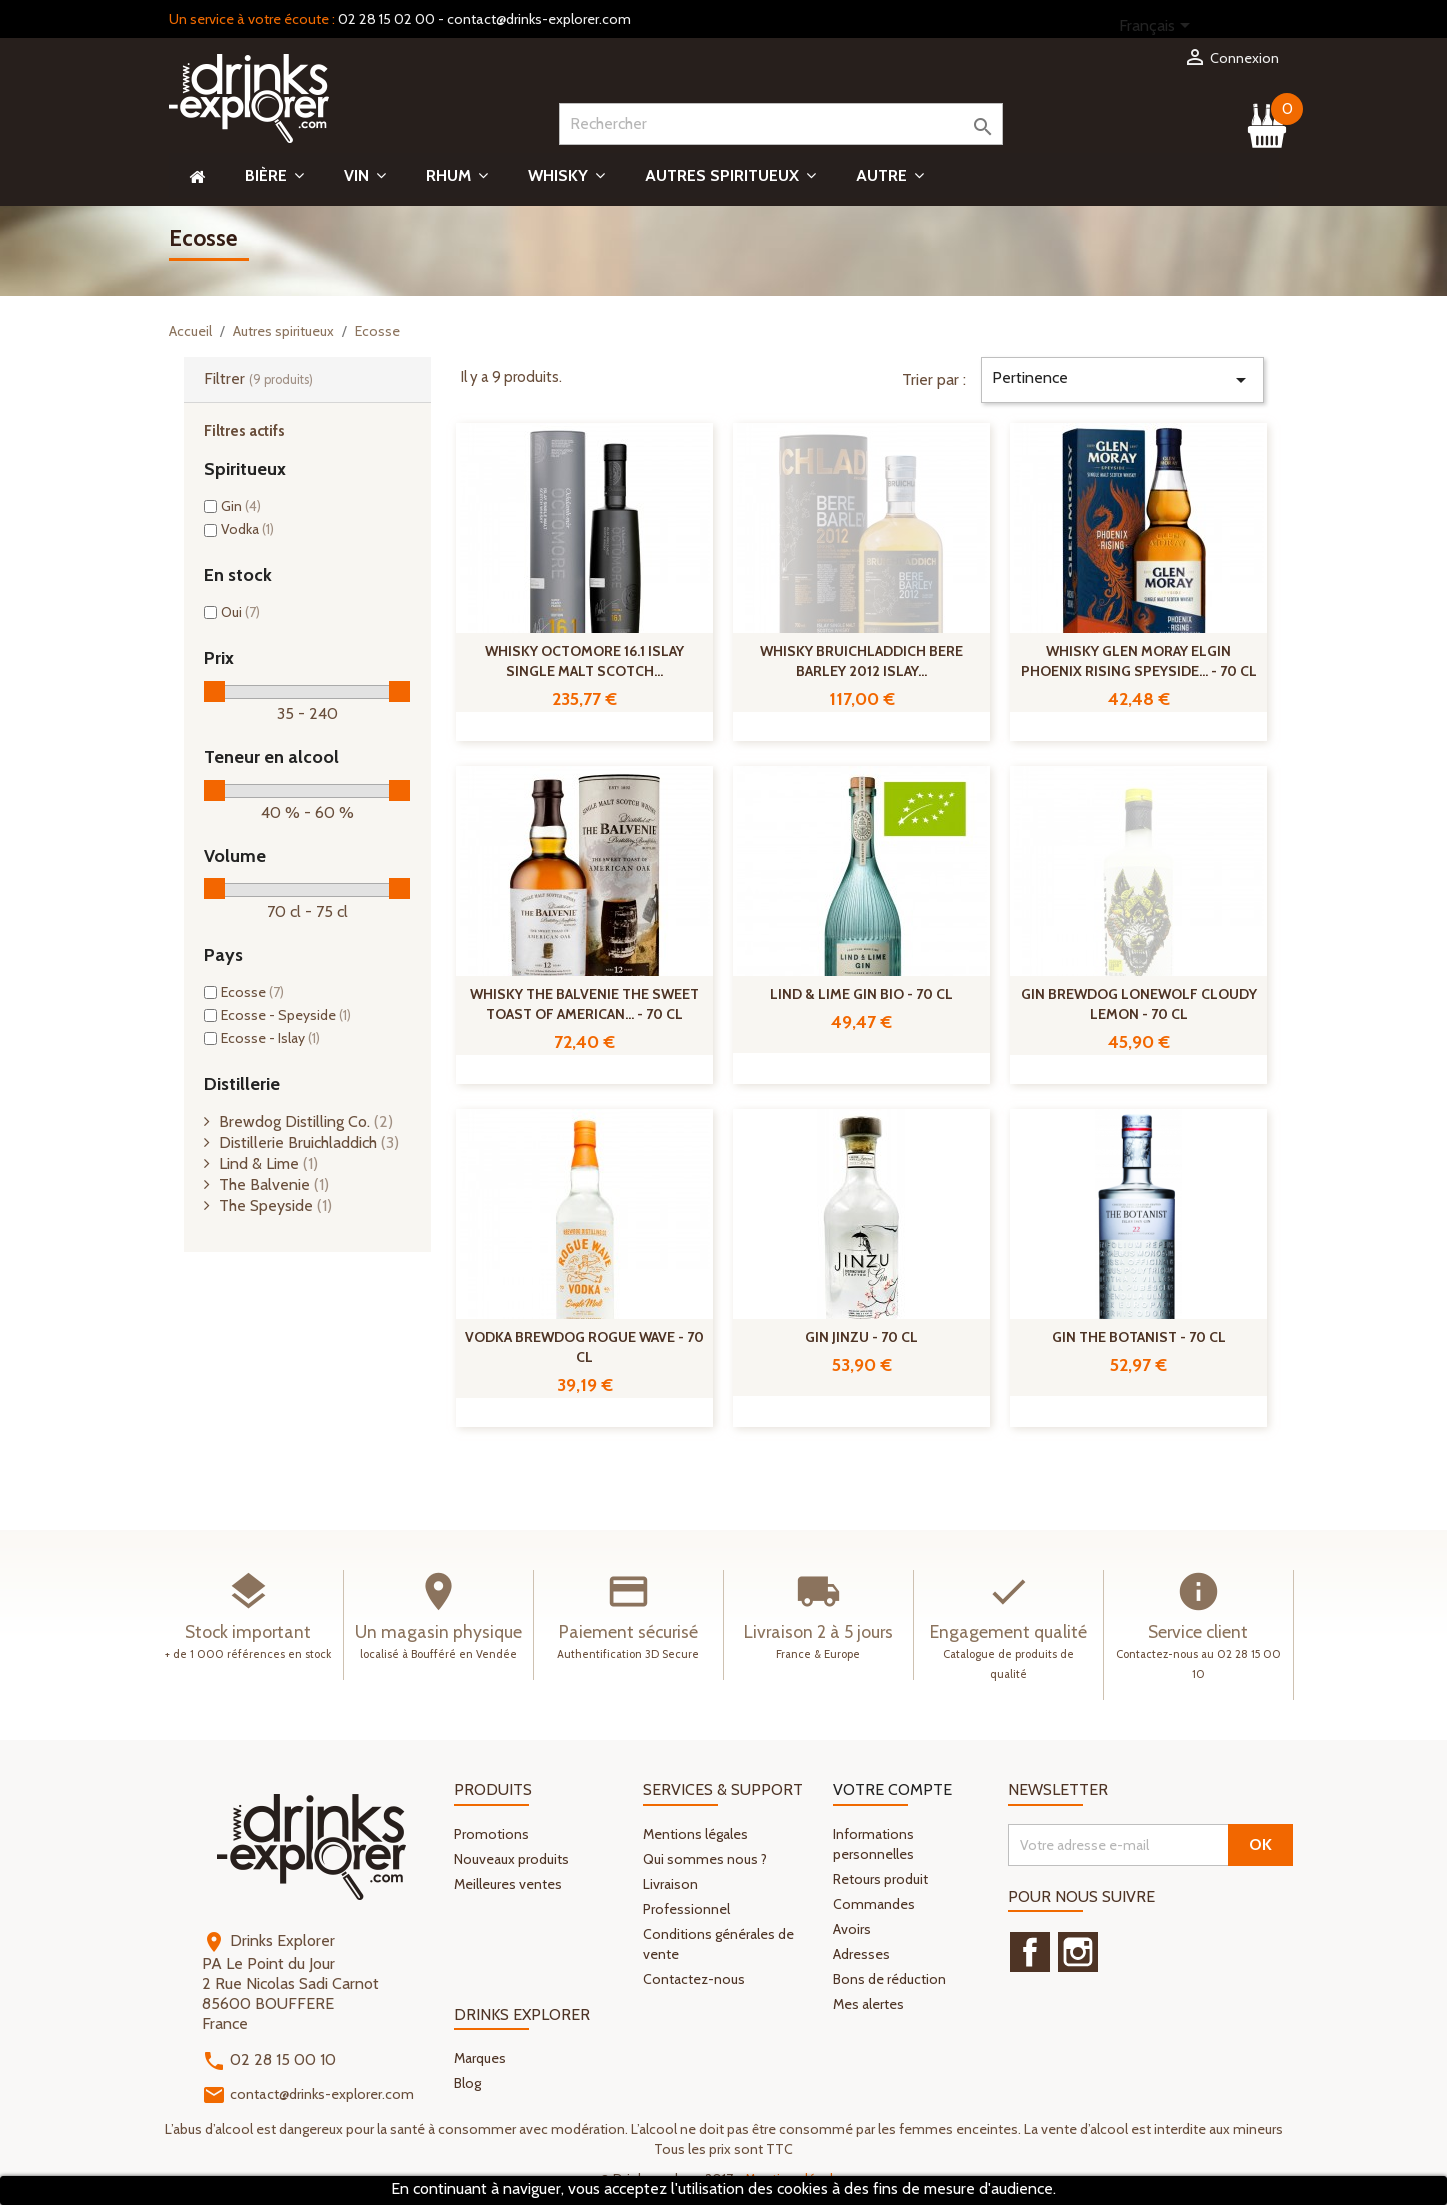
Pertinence (1122, 380)
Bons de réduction (889, 1979)
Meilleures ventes (508, 1884)
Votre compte (892, 1789)
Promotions (491, 1834)
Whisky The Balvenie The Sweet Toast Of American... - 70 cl (584, 1004)
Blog (467, 2083)
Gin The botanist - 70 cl (1139, 1337)
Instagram (1078, 1952)
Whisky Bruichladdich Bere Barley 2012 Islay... (861, 661)
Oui (240, 612)
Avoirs (852, 1929)
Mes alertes (868, 2004)
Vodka (247, 529)
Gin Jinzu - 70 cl (861, 1337)
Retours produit (880, 1879)
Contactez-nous (694, 1979)
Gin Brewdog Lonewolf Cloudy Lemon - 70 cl (1139, 1004)
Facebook (1030, 1952)
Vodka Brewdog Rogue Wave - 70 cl (584, 1347)
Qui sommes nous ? (705, 1859)
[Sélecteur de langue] (1158, 27)
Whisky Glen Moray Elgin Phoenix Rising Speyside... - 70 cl (1139, 661)
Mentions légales (695, 1834)
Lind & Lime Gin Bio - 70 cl (861, 994)
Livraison (670, 1884)
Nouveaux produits (511, 1859)
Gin (241, 506)
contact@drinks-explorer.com (539, 19)
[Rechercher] (781, 124)
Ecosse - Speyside (286, 1015)
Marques (480, 2058)
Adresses (861, 1954)
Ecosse (252, 992)
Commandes (874, 1904)
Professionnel (686, 1909)
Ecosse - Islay (270, 1038)
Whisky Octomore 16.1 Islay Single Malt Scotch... (584, 661)
